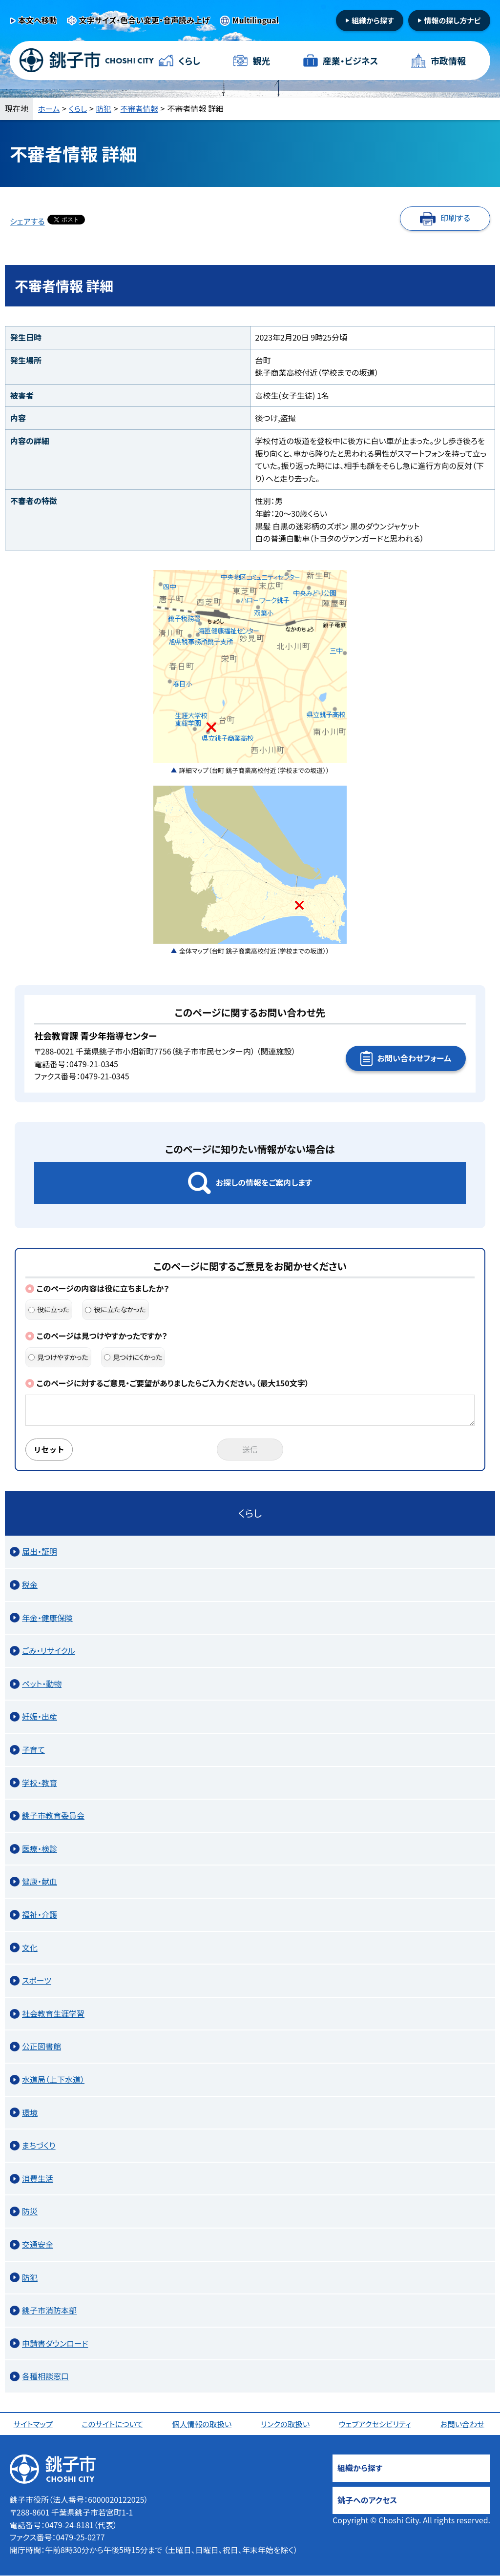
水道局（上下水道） (53, 2080)
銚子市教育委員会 (53, 1816)
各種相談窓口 (45, 2376)
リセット (49, 1450)
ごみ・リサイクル (48, 1651)
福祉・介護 (39, 1915)
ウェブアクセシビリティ (376, 2424)
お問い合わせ (463, 2424)
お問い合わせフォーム (414, 1058)
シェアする (27, 221)
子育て (33, 1750)
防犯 (105, 108)
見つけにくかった (133, 1357)
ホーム (49, 108)
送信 (250, 1450)
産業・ (350, 61)
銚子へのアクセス (367, 2500)
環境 (30, 2113)
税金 (30, 1585)
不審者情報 (142, 108)
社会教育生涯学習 (53, 2014)
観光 (261, 60)
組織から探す (373, 20)
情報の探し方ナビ (452, 20)
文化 (30, 1948)
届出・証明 (39, 1552)
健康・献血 (39, 1881)
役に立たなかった (115, 1309)
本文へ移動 (37, 20)
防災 (30, 2211)
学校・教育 (39, 1783)
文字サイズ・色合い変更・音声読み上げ (144, 20)
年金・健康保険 (47, 1618)
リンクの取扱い (286, 2424)
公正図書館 (41, 2046)
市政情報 (448, 60)
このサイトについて (113, 2424)
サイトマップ (34, 2424)
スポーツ (36, 1981)
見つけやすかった (58, 1357)
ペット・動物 (42, 1684)
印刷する (455, 217)
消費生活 (37, 2179)
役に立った (48, 1309)
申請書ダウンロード (55, 2344)
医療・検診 (39, 1849)
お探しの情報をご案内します (264, 1182)
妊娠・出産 (39, 1717)
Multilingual (255, 20)
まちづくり (39, 2145)
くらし (189, 60)
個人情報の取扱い (203, 2424)
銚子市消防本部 (49, 2310)
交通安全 (37, 2245)
